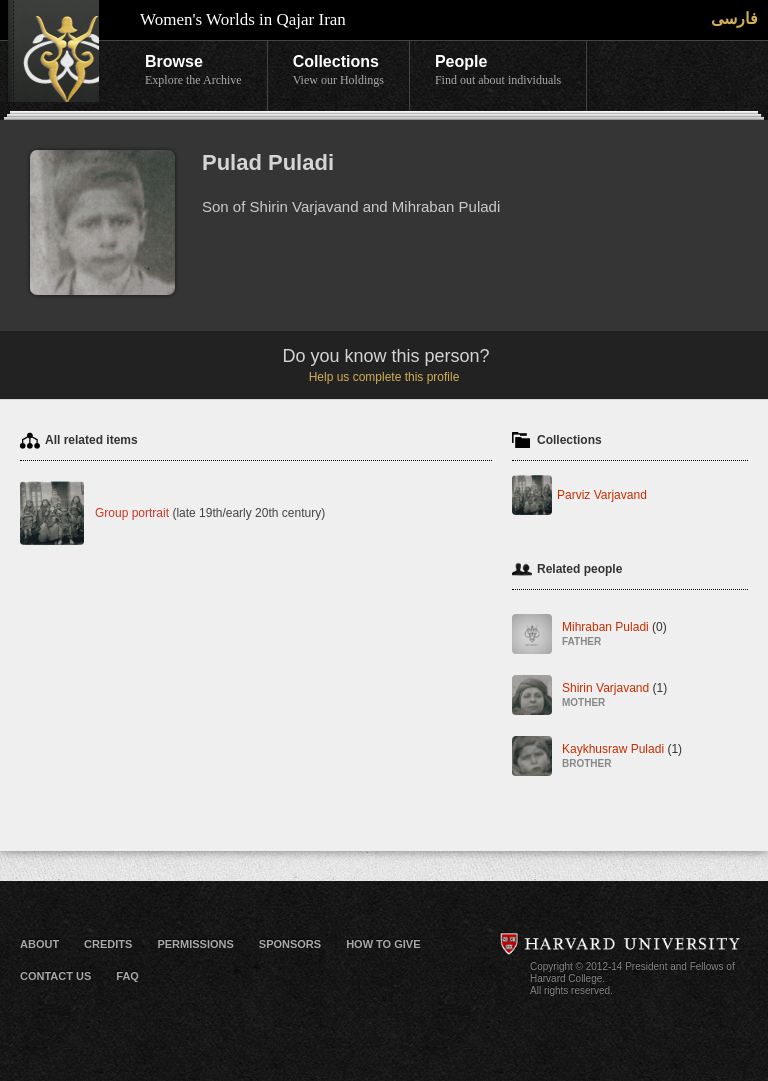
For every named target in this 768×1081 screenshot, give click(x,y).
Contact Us (55, 976)
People (498, 71)
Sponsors (290, 944)
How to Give (383, 944)
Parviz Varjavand (602, 495)
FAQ (127, 976)
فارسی (734, 18)
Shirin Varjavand (614, 696)
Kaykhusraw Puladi (622, 757)
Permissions (195, 944)
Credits (108, 944)
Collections (338, 71)
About (39, 944)
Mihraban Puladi (614, 635)
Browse (193, 71)
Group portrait (132, 513)
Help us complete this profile (384, 377)
